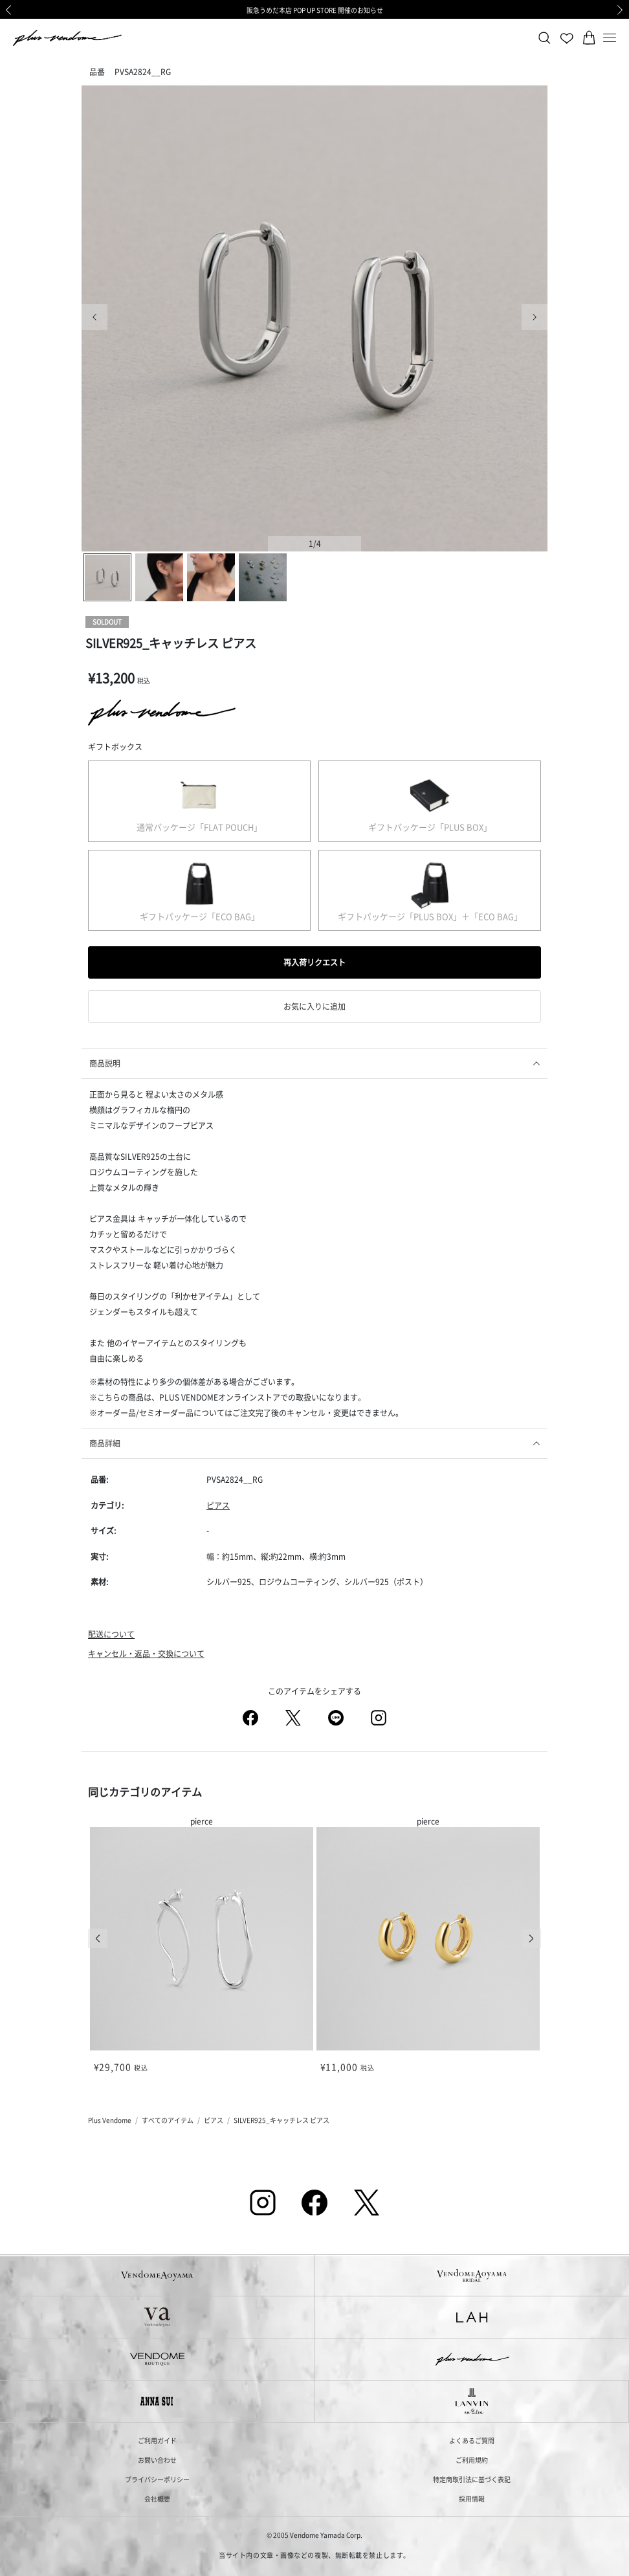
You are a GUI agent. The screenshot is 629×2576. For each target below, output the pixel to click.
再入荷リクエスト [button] (314, 962)
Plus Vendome (109, 2120)
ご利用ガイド (157, 2440)
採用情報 (472, 2499)
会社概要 (157, 2499)
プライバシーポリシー (157, 2479)
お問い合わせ (157, 2460)
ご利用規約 (472, 2460)
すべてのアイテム (167, 2120)
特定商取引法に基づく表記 (472, 2479)
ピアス (218, 1505)
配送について (111, 1633)
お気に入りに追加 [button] (314, 1006)
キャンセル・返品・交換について (146, 1653)
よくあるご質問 (471, 2440)
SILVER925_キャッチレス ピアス (281, 2120)
